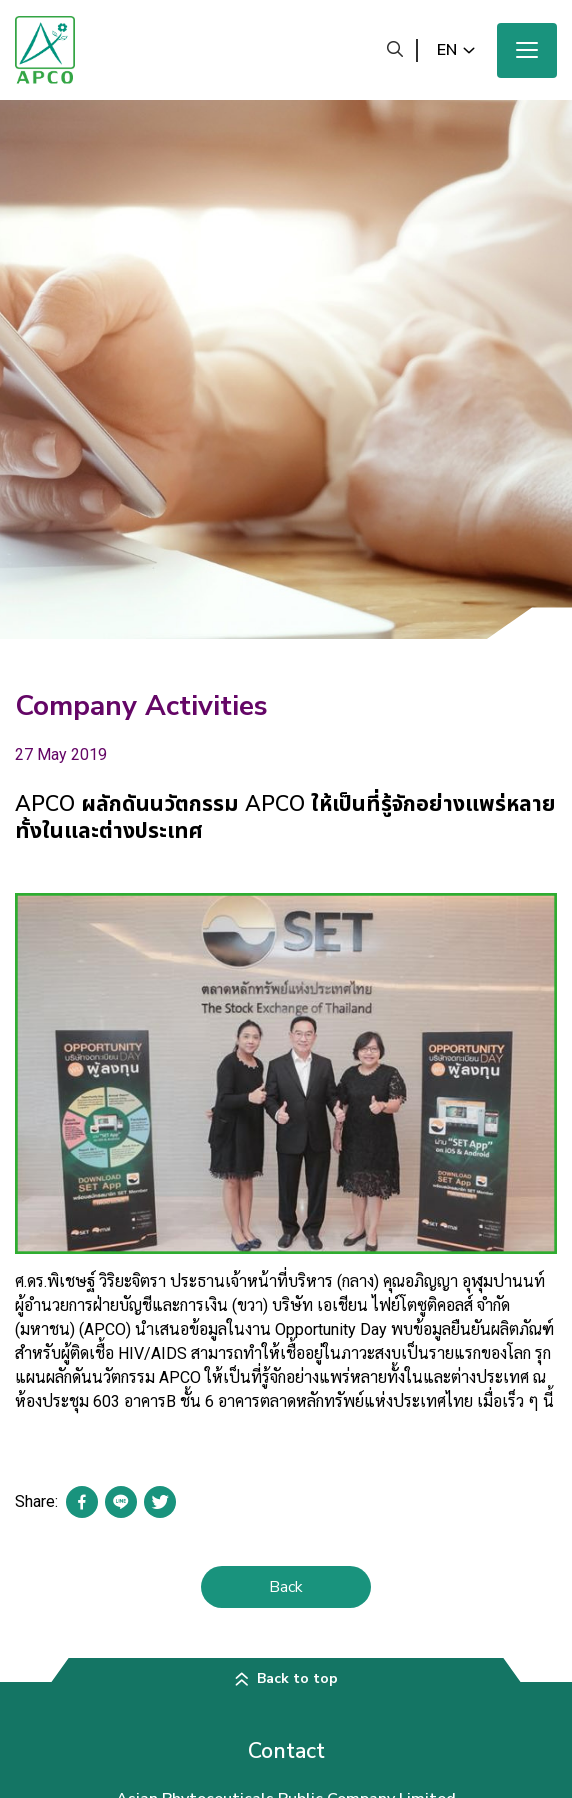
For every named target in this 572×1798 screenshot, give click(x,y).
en (447, 50)
